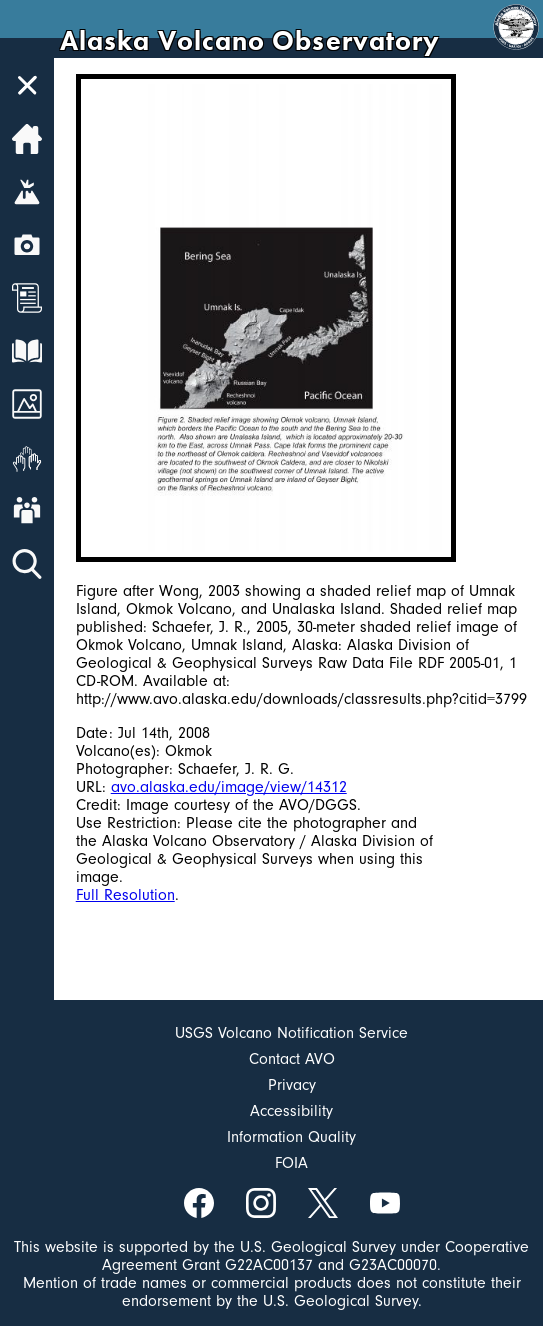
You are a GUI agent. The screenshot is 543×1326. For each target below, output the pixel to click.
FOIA (291, 1163)
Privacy (292, 1085)
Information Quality (291, 1137)
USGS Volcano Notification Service (291, 1033)
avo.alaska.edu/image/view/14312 (229, 787)
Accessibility (291, 1111)
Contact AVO (292, 1059)
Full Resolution (125, 895)
